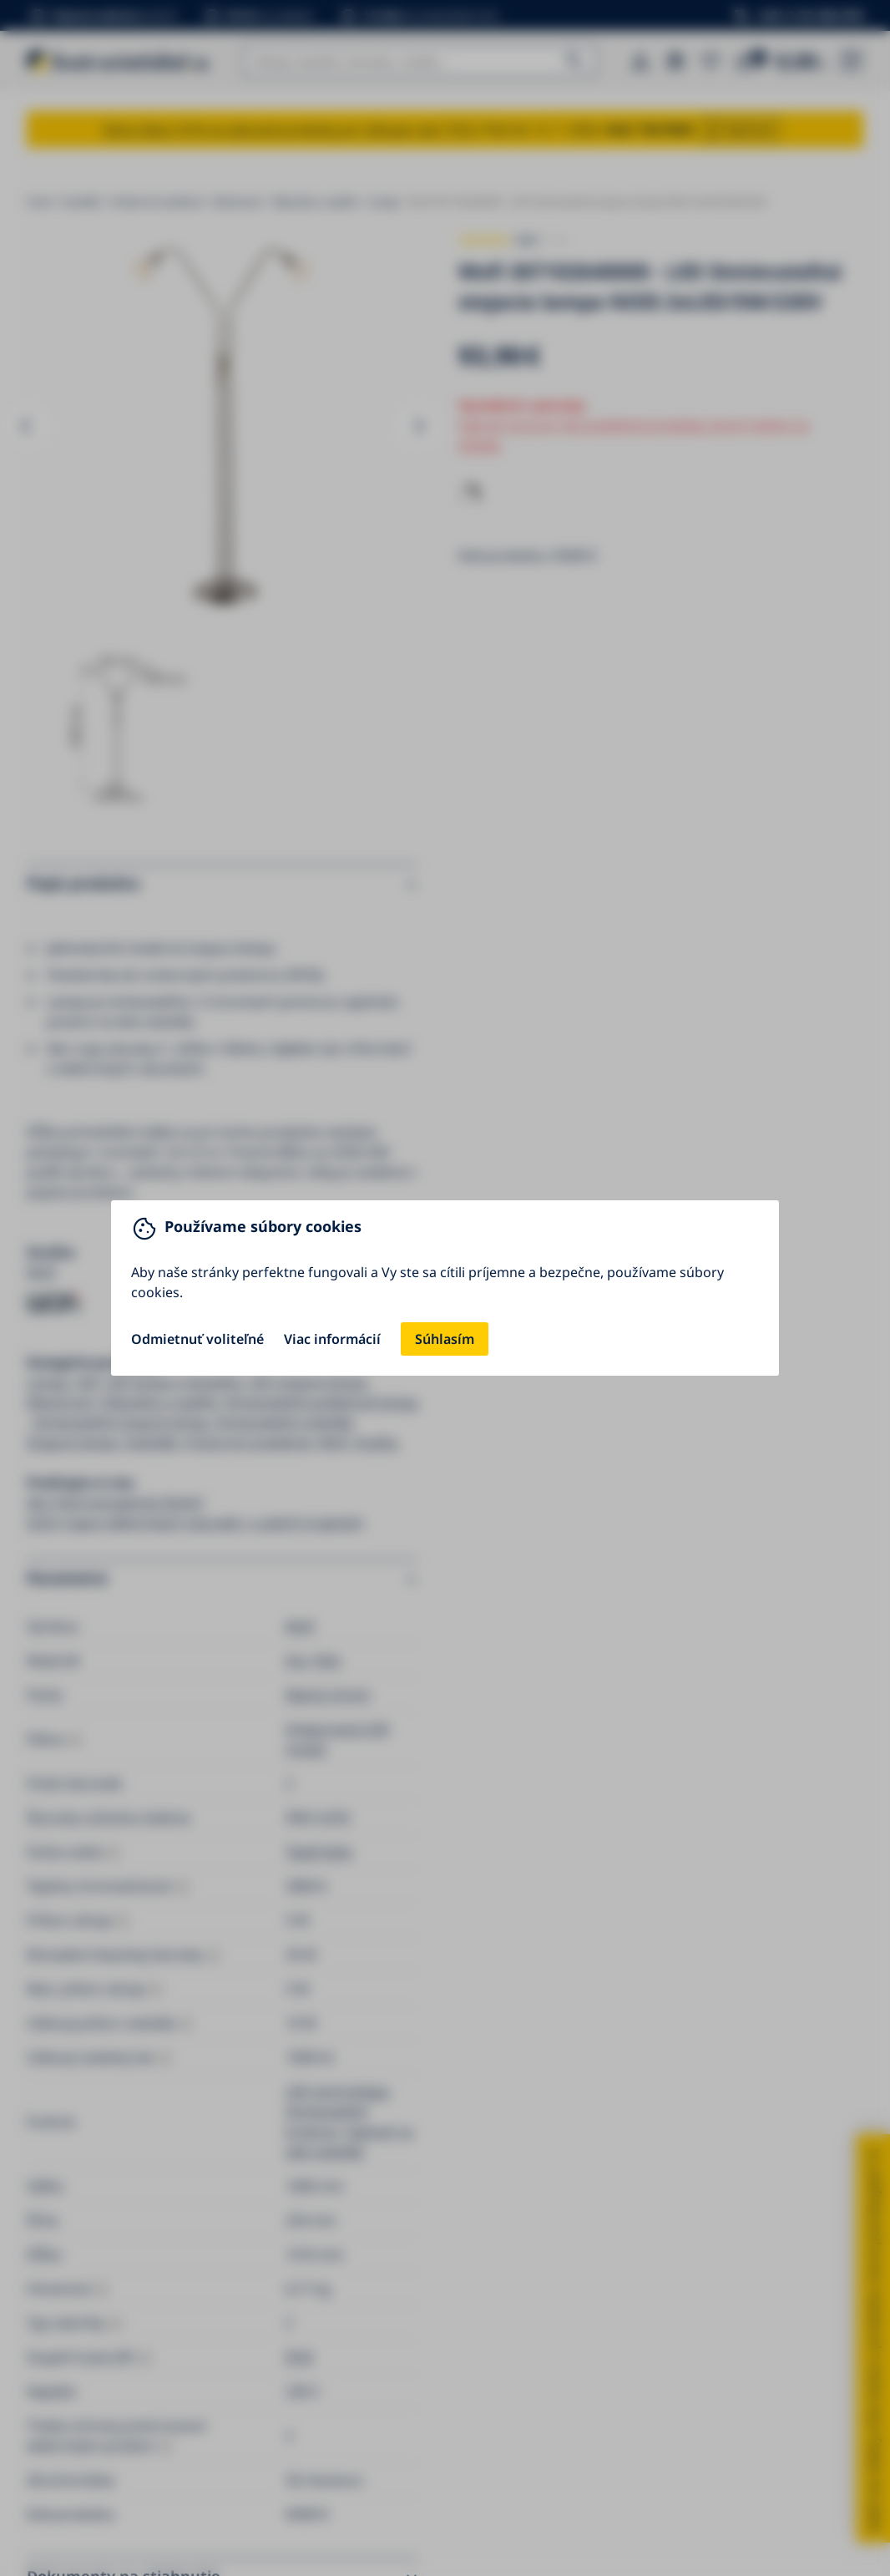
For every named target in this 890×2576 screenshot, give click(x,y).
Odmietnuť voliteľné (197, 1339)
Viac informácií (332, 1339)
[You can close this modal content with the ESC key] (445, 1288)
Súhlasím (444, 1339)
